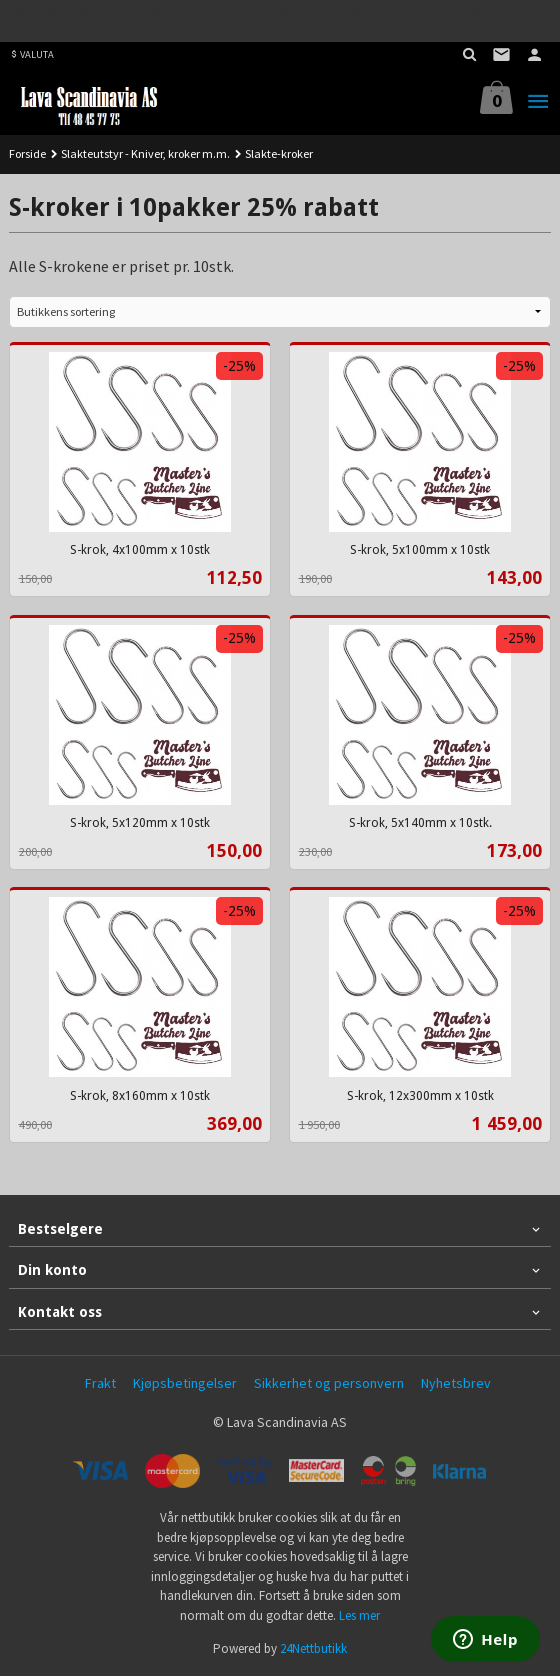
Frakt (100, 1383)
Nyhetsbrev (456, 1383)
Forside (27, 153)
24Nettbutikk (313, 1648)
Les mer (359, 1615)
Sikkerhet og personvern (329, 1383)
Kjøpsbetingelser (185, 1383)
